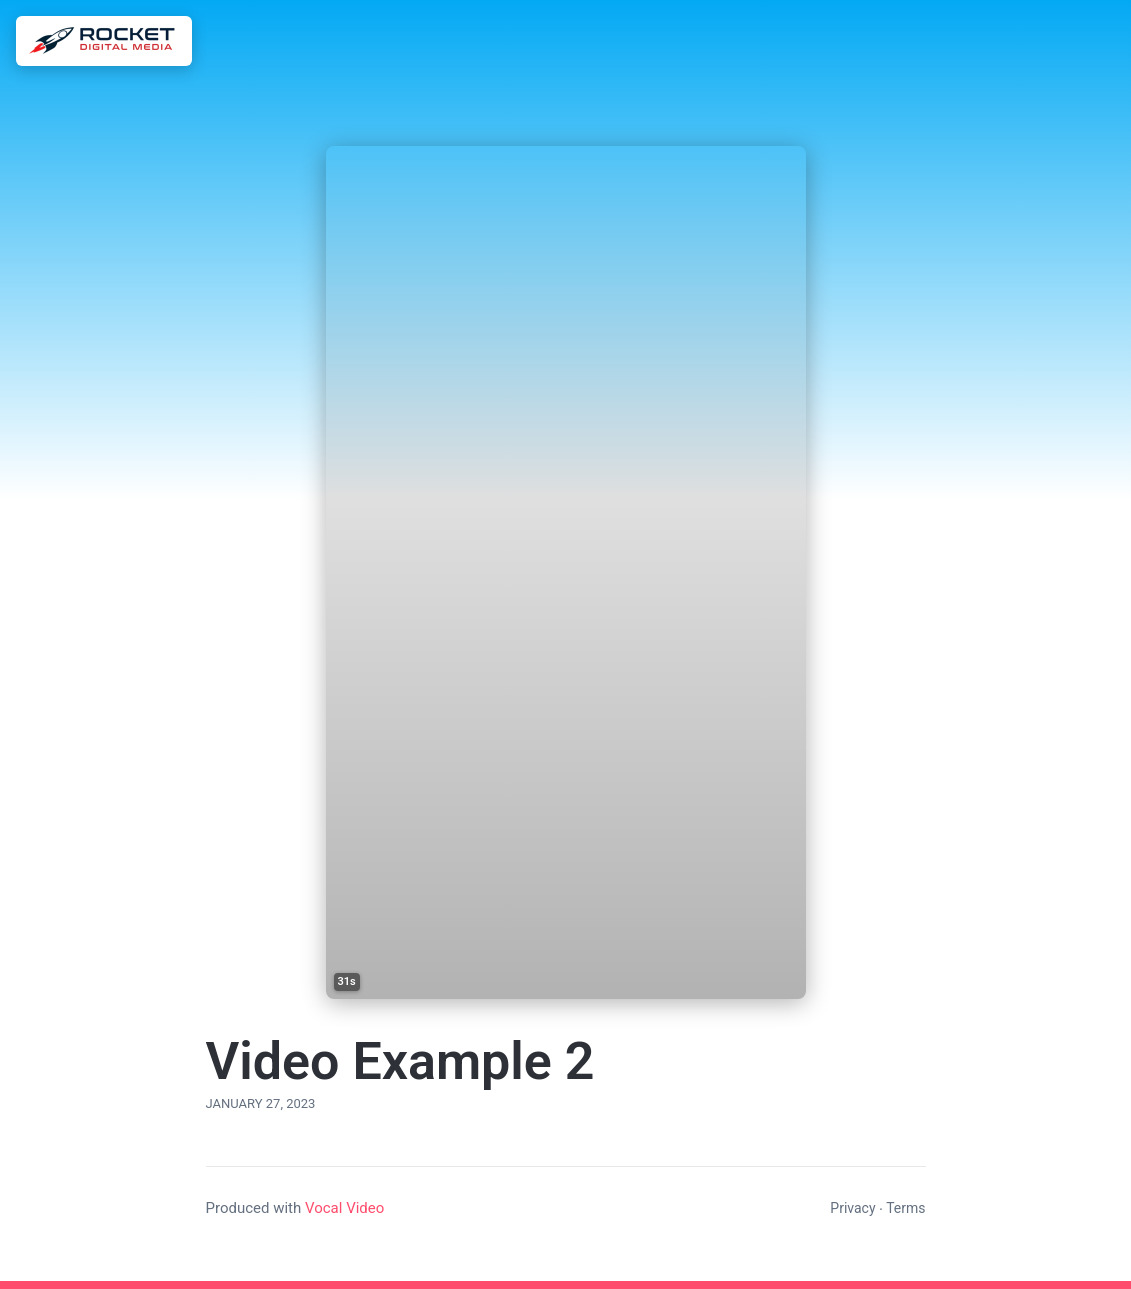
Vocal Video (344, 1208)
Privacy (852, 1208)
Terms (905, 1208)
